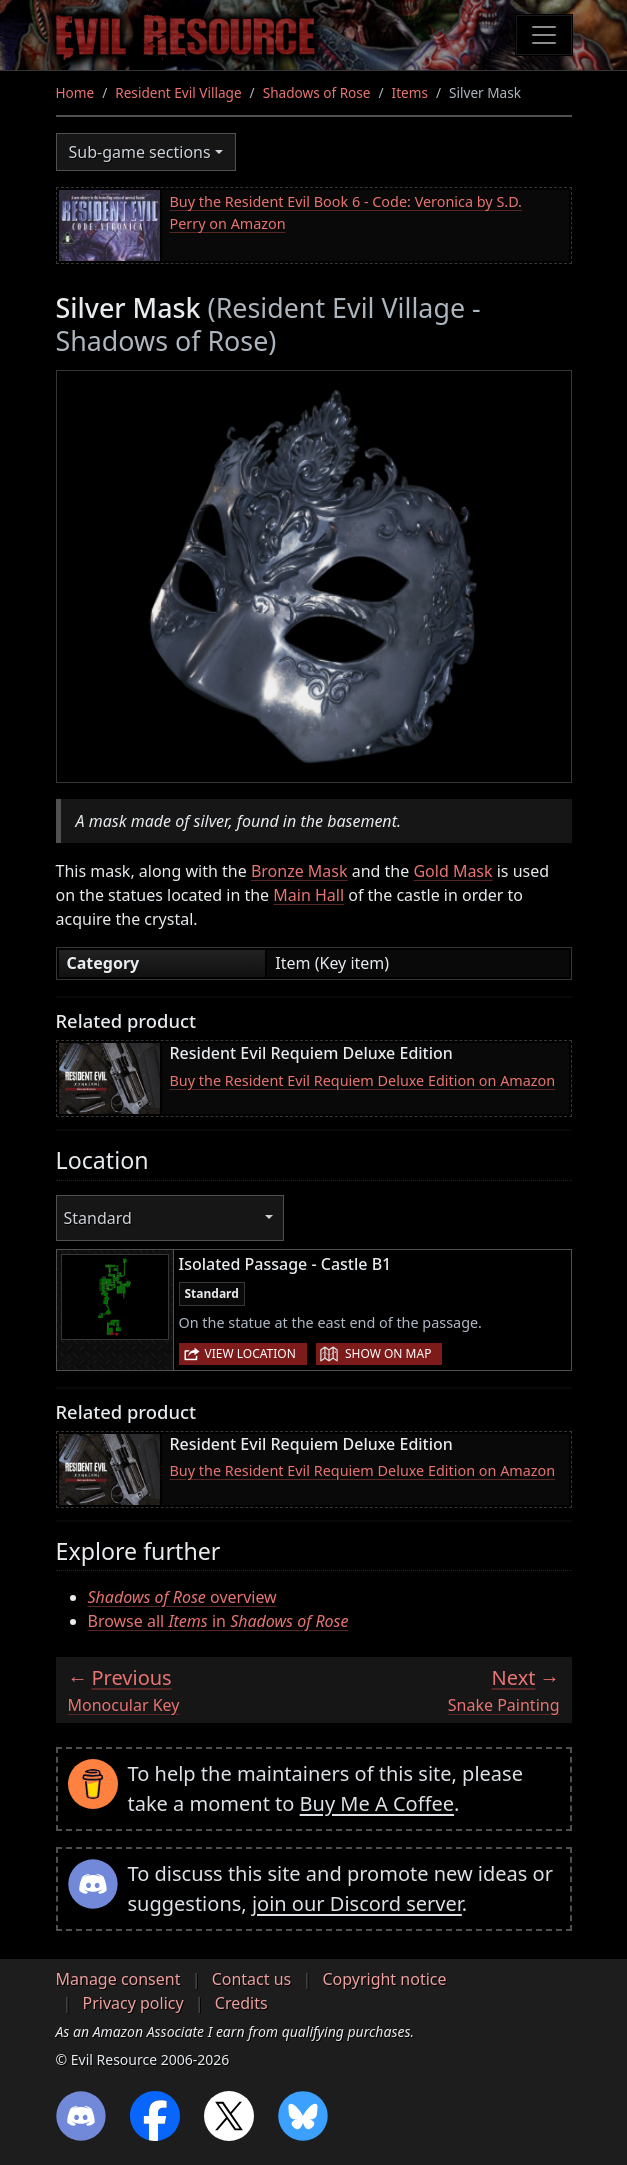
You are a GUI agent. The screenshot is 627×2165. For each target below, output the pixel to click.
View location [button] (250, 1353)
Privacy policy (133, 2003)
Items (410, 92)
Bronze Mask (299, 871)
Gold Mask (452, 871)
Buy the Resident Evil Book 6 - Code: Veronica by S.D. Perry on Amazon (346, 212)
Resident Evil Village (178, 92)
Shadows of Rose (317, 92)
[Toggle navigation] (544, 35)
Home (75, 92)
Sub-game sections (140, 152)
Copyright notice (384, 1979)
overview (182, 1597)
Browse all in (218, 1621)
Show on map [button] (388, 1353)
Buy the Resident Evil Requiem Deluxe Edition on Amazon (363, 1080)
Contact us (252, 1979)
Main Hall (308, 895)
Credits (241, 2003)
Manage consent (118, 1979)
